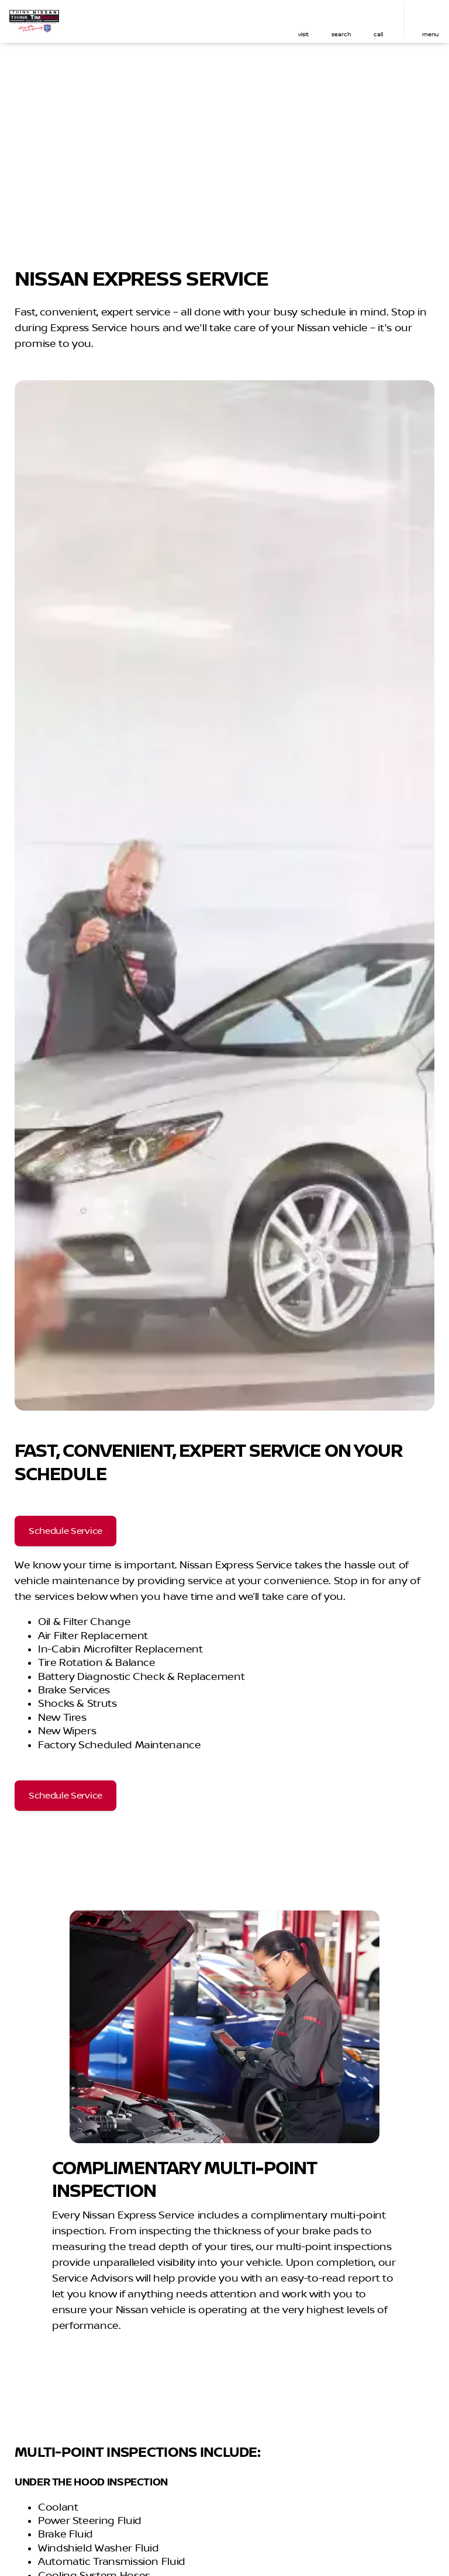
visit (303, 34)
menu (430, 34)
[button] (303, 22)
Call (378, 34)
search (341, 34)
